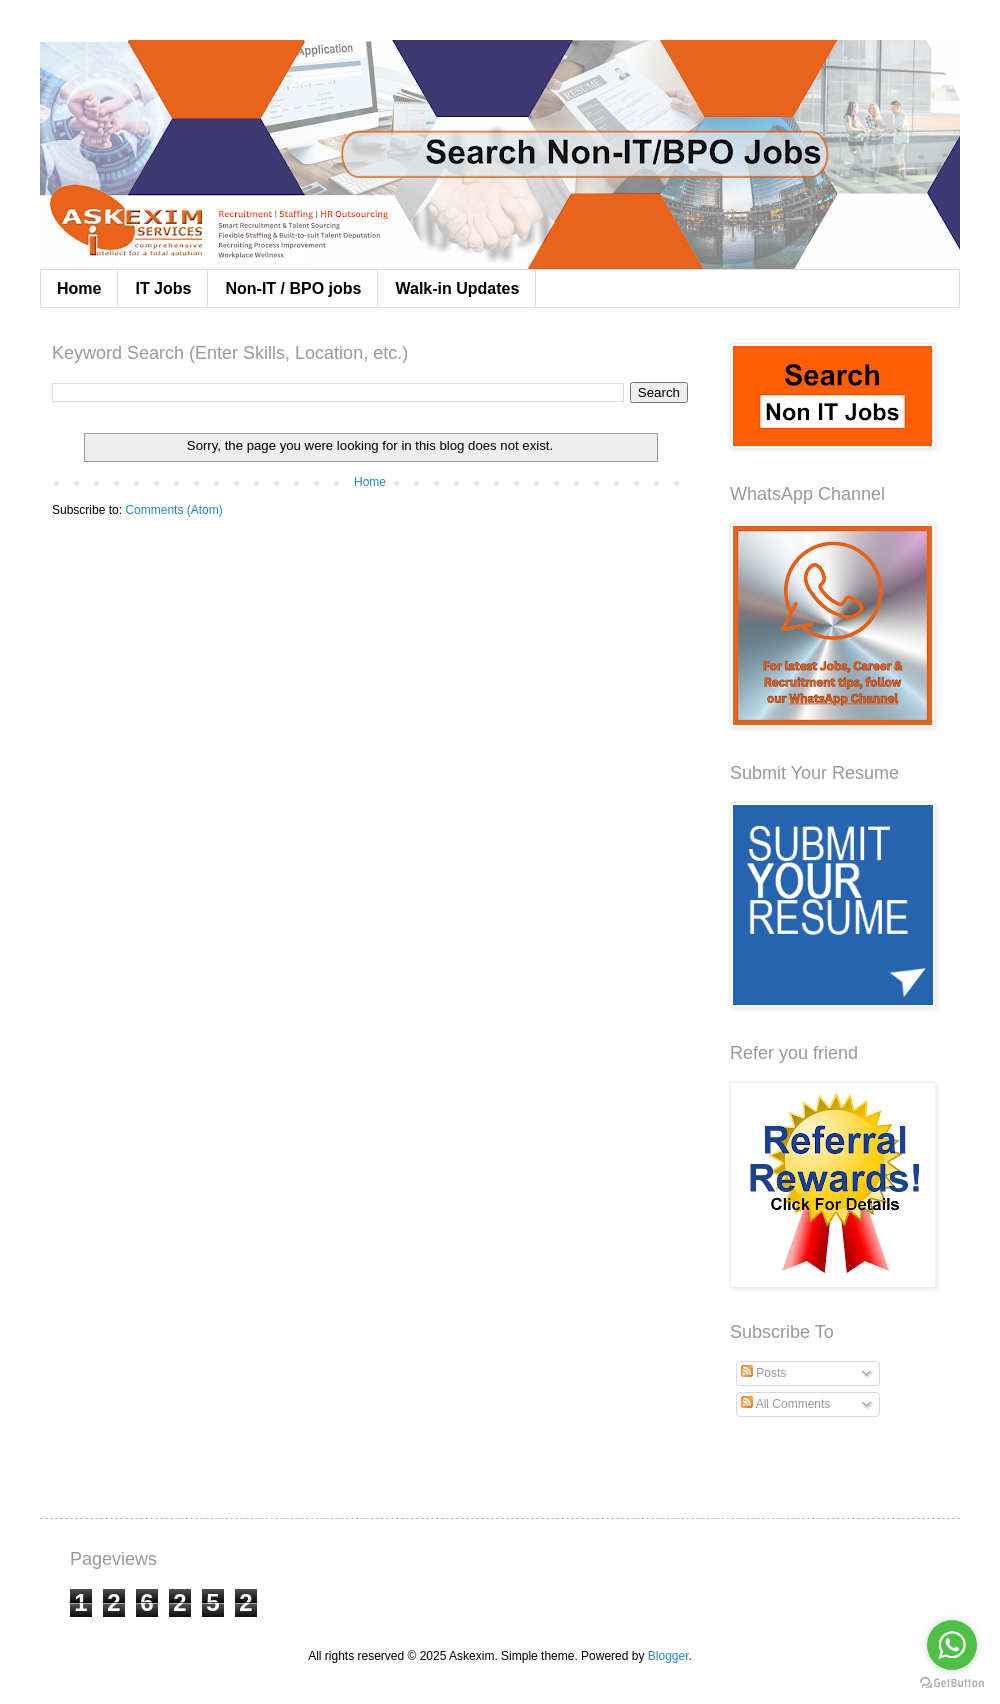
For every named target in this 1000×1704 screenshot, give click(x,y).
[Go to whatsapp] (952, 1645)
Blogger (668, 1656)
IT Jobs (163, 288)
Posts (763, 1373)
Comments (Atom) (173, 510)
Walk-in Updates (457, 288)
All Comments (785, 1404)
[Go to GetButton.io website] (952, 1683)
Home (79, 288)
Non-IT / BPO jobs (293, 288)
